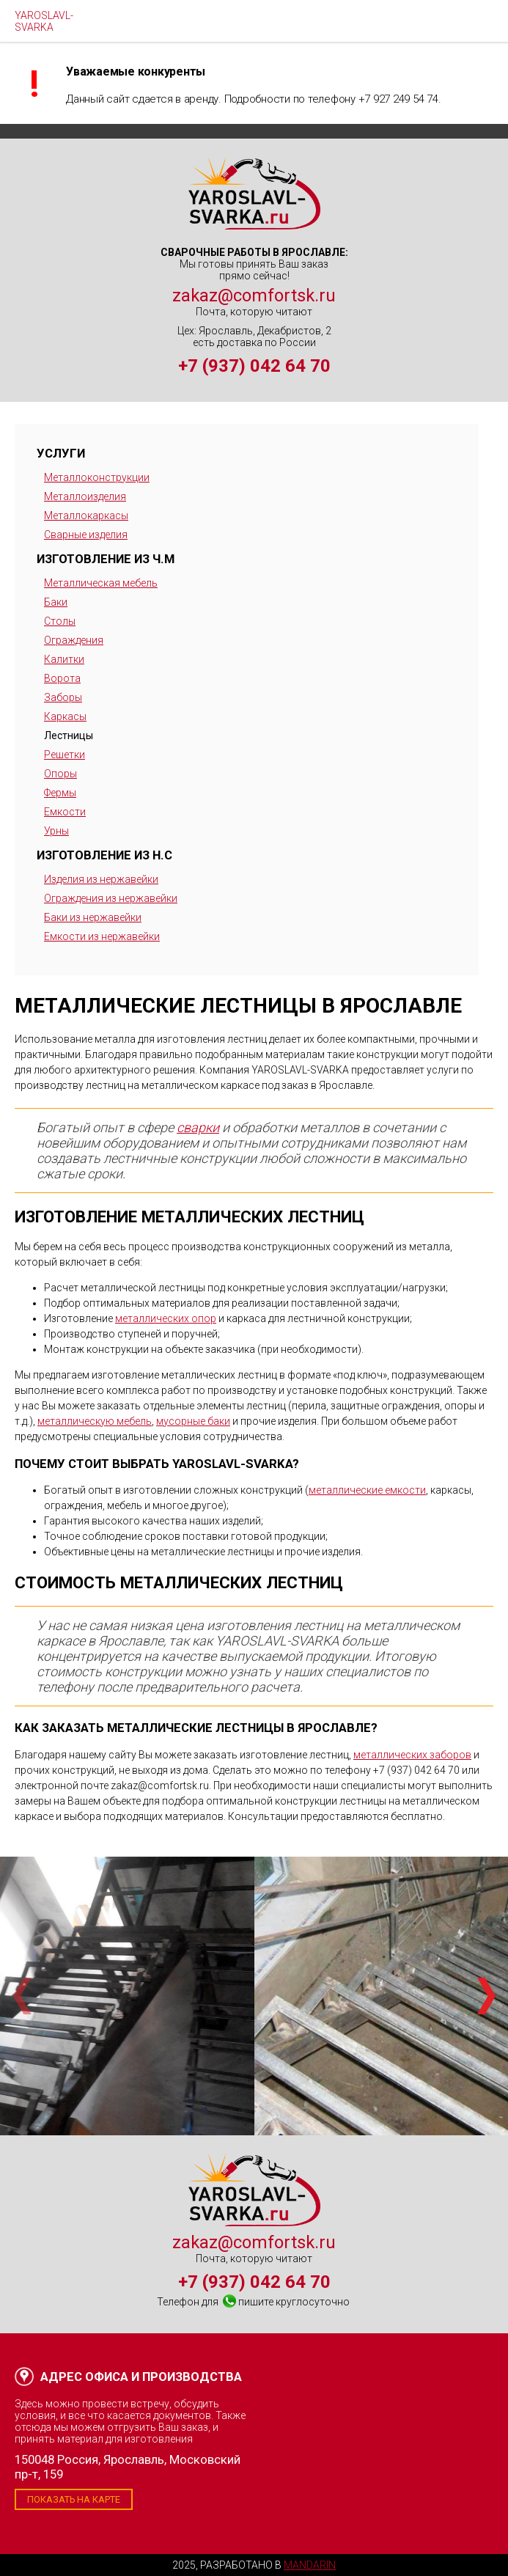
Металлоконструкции (97, 477)
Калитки (64, 659)
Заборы (63, 697)
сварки (198, 1127)
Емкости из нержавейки (102, 936)
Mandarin (310, 2565)
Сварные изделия (86, 534)
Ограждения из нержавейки (110, 898)
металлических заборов (412, 1755)
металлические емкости (367, 1490)
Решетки (64, 754)
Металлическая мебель (101, 583)
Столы (60, 621)
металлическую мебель (94, 1421)
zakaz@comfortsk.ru (254, 295)
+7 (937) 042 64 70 (254, 366)
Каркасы (65, 716)
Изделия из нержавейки (101, 879)
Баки (55, 602)
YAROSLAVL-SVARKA (44, 21)
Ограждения (73, 640)
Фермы (60, 793)
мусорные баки (193, 1421)
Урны (56, 831)
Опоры (60, 773)
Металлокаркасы (86, 515)
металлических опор (165, 1318)
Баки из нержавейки (92, 917)
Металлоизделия (85, 496)
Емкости (65, 812)
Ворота (62, 678)
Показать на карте (73, 2499)
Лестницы (68, 735)
